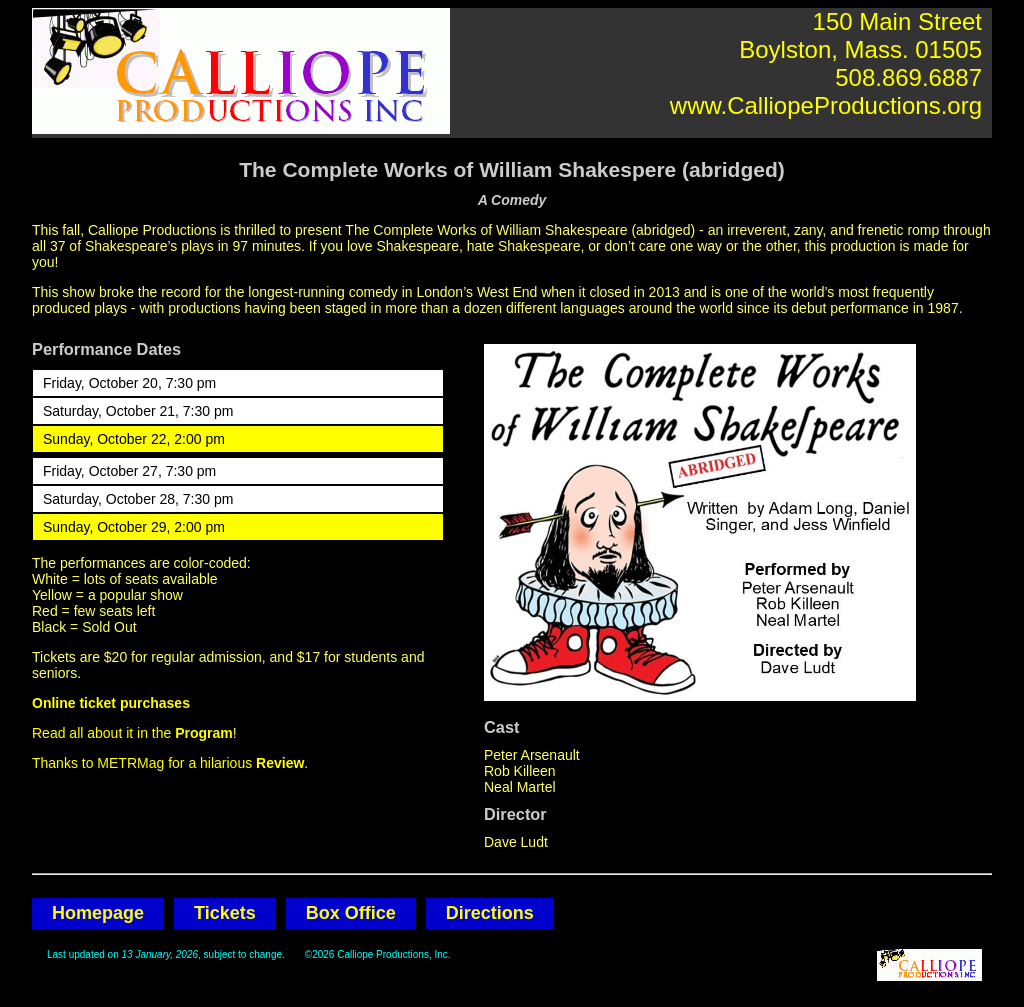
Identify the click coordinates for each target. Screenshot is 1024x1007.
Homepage (98, 913)
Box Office (351, 913)
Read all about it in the (132, 733)
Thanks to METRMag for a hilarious (168, 763)
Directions (490, 913)
